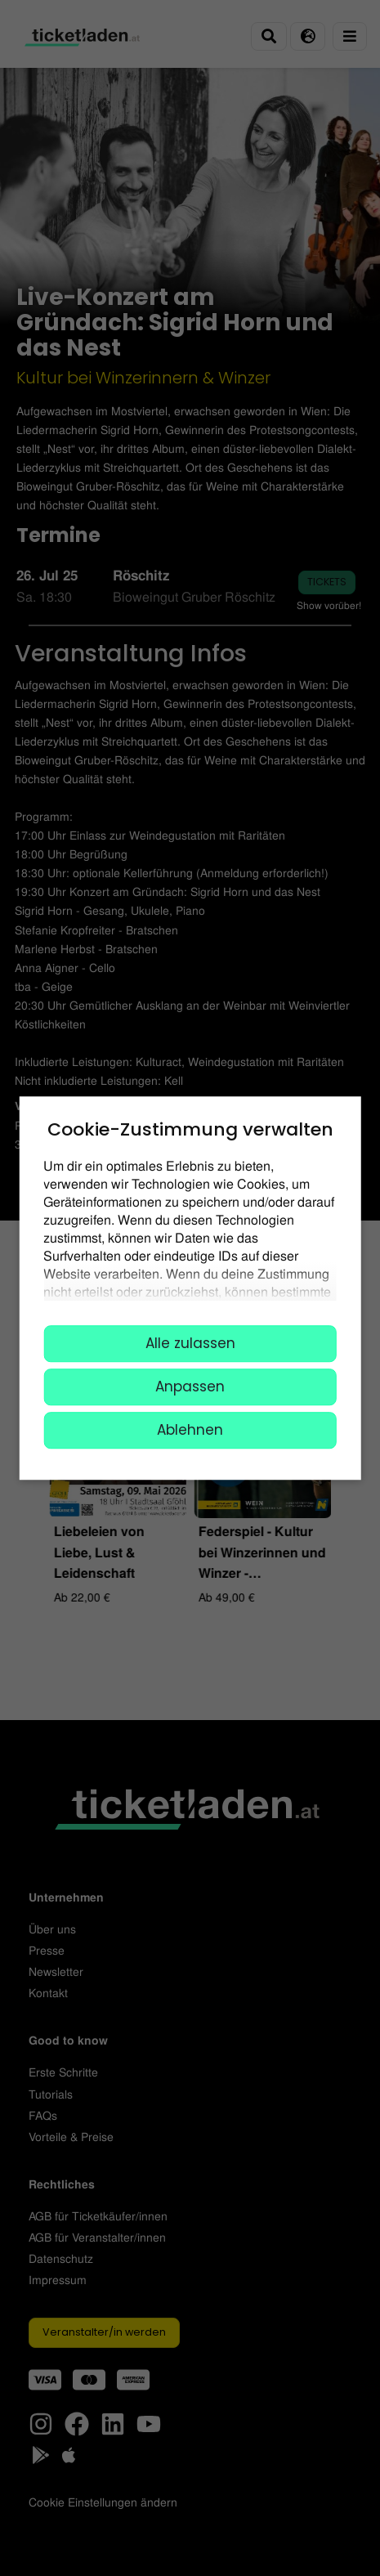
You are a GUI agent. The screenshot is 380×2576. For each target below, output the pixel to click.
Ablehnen (190, 1430)
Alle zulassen (190, 1343)
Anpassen (190, 1386)
